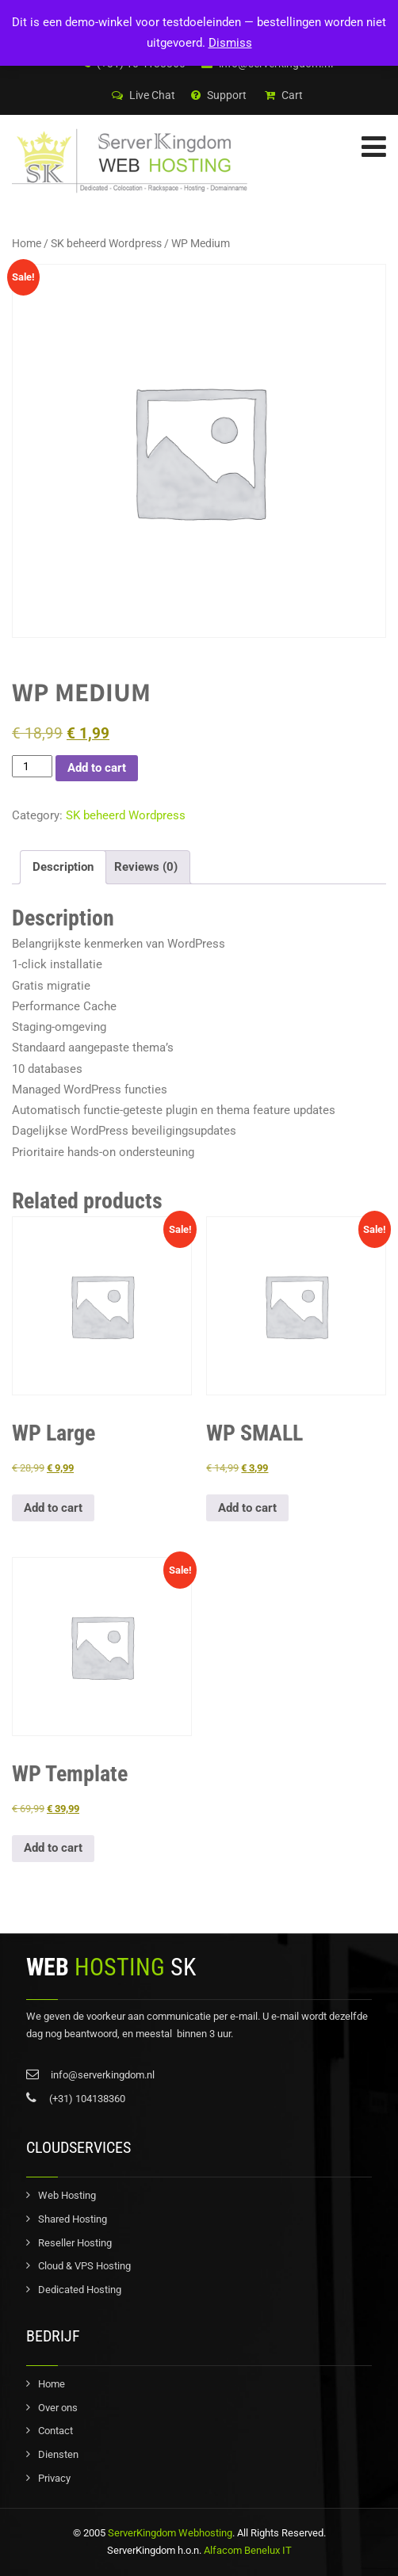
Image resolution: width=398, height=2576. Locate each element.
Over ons (58, 2408)
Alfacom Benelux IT (246, 2550)
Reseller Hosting (75, 2243)
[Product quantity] (32, 766)
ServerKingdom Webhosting (170, 2533)
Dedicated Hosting (79, 2290)
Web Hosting (67, 2195)
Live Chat (143, 95)
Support (219, 95)
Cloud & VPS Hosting (84, 2266)
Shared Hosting (72, 2219)
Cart (284, 95)
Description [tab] (63, 867)
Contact (55, 2431)
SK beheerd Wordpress (106, 243)
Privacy (54, 2478)
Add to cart (96, 768)
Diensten (58, 2454)
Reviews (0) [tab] (146, 867)
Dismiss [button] (230, 43)
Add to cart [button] (53, 1508)
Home (26, 243)
